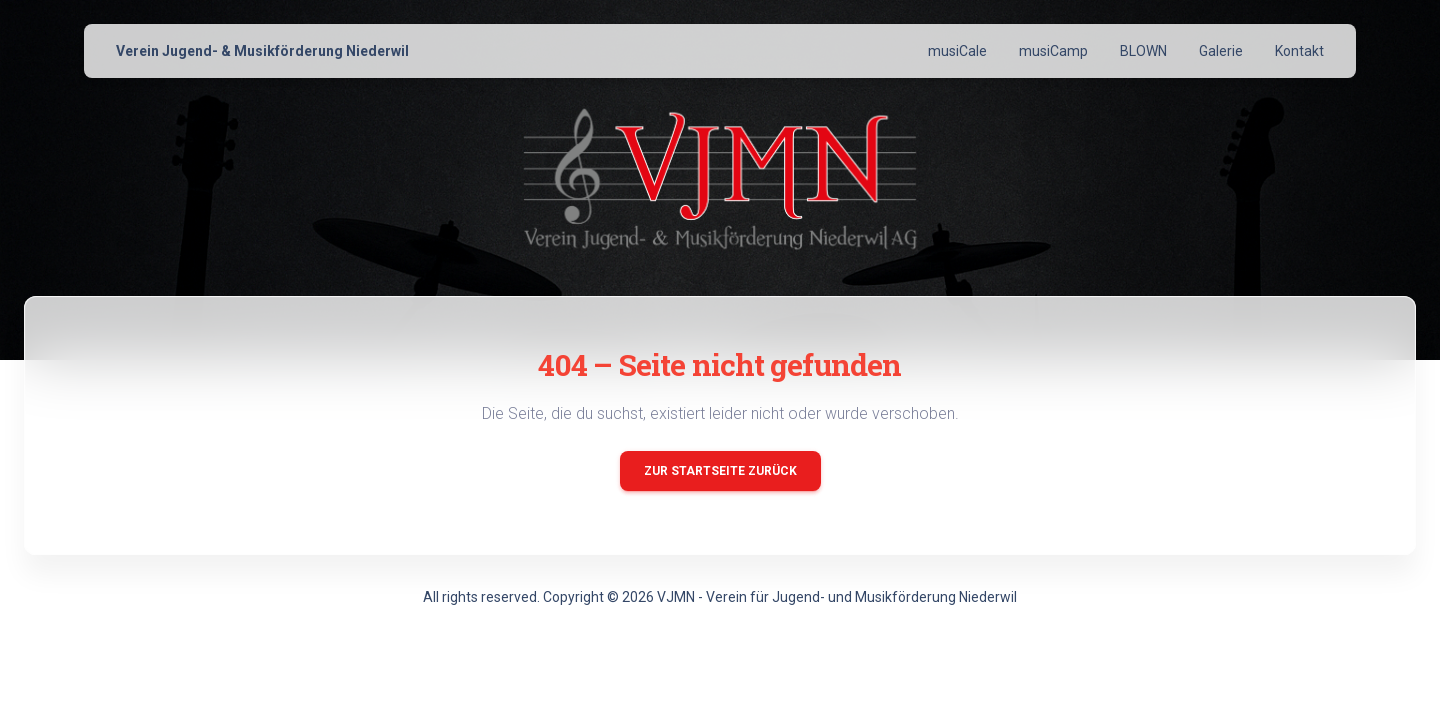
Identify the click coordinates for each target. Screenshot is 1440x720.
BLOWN (1143, 51)
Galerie (1221, 51)
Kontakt (1299, 51)
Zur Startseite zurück (720, 471)
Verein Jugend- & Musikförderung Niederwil (262, 51)
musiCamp (1053, 51)
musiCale (957, 51)
